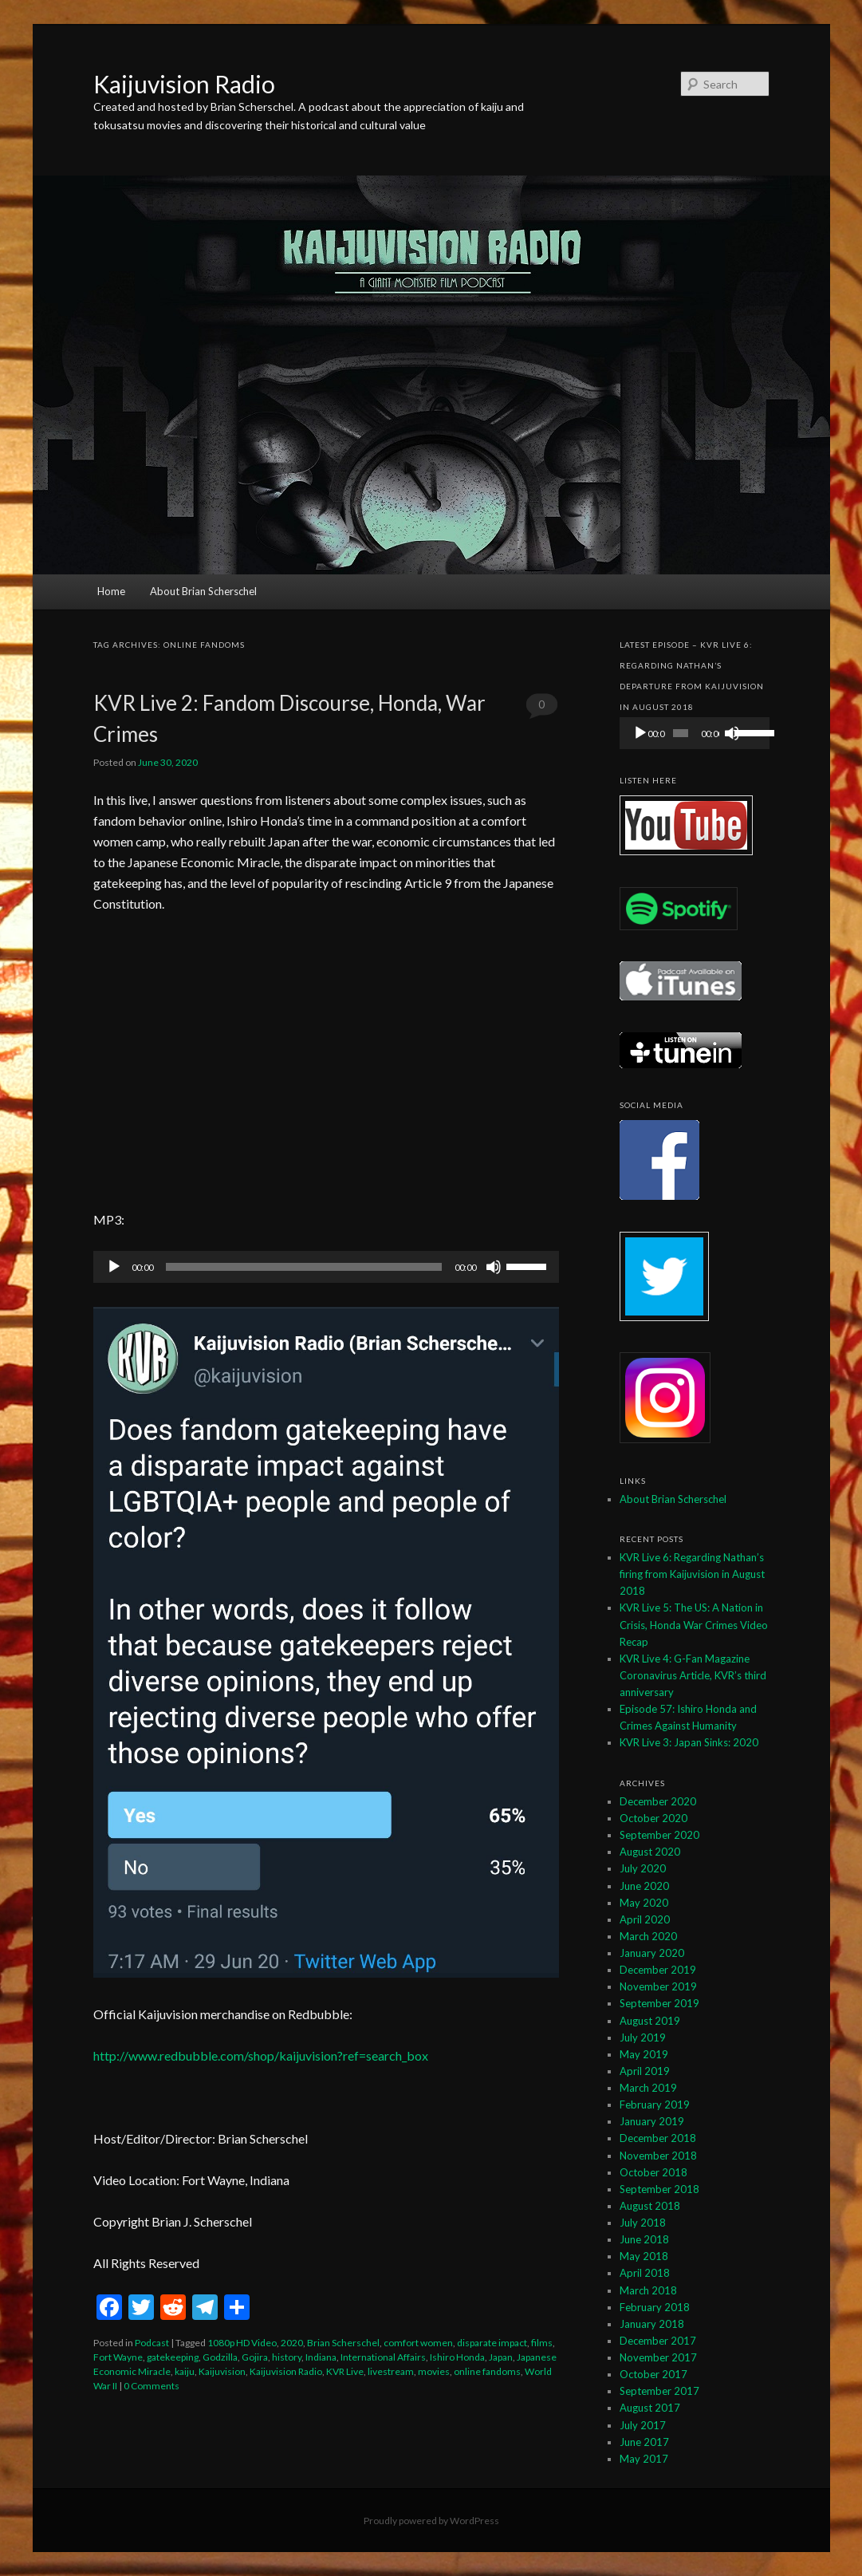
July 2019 (643, 2037)
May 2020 (644, 1902)
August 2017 (650, 2407)
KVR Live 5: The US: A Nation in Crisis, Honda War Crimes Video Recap (694, 1624)
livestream (391, 2371)
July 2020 (643, 1868)
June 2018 (644, 2239)
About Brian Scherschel (203, 591)
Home (111, 591)
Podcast (152, 2343)
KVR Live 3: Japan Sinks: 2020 (689, 1742)
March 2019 (648, 2087)
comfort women (418, 2343)
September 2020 (659, 1834)
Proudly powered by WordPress (431, 2521)
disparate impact (492, 2343)
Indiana (321, 2357)
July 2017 (643, 2425)
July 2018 (643, 2222)
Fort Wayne (118, 2357)
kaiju (185, 2371)
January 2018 (652, 2324)
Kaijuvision (222, 2371)
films (542, 2343)
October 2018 (653, 2172)
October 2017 (653, 2374)
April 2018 (645, 2272)
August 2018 (650, 2205)
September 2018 (659, 2189)
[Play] (114, 1267)
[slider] (304, 1267)
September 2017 (659, 2391)
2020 (292, 2343)
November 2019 (658, 1986)
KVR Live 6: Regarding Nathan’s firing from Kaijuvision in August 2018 (692, 1574)
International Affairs (383, 2357)
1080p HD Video (242, 2343)
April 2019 (645, 2071)
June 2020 (644, 1886)
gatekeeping (173, 2357)
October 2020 (653, 1818)
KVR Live (345, 2371)
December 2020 (658, 1801)
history (286, 2357)
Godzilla (220, 2357)
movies (434, 2371)
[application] (326, 1267)
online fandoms (487, 2371)
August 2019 (650, 2020)
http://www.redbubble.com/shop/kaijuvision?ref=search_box (260, 2055)
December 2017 (658, 2340)
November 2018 (658, 2155)
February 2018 (655, 2307)
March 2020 (648, 1936)
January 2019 (652, 2121)
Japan (501, 2357)
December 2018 (658, 2138)
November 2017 (658, 2357)
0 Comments (542, 709)
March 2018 (648, 2290)
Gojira (255, 2357)
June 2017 (644, 2442)
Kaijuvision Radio (184, 83)
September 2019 (659, 2003)
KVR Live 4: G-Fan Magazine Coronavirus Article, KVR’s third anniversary (693, 1675)
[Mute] (494, 1267)
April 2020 (645, 1919)
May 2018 (644, 2256)
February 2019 (655, 2104)
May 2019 (644, 2054)
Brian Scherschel (343, 2343)
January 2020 (652, 1953)
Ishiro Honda (457, 2357)
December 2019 (658, 1969)
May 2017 (644, 2458)
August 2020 (650, 1851)
